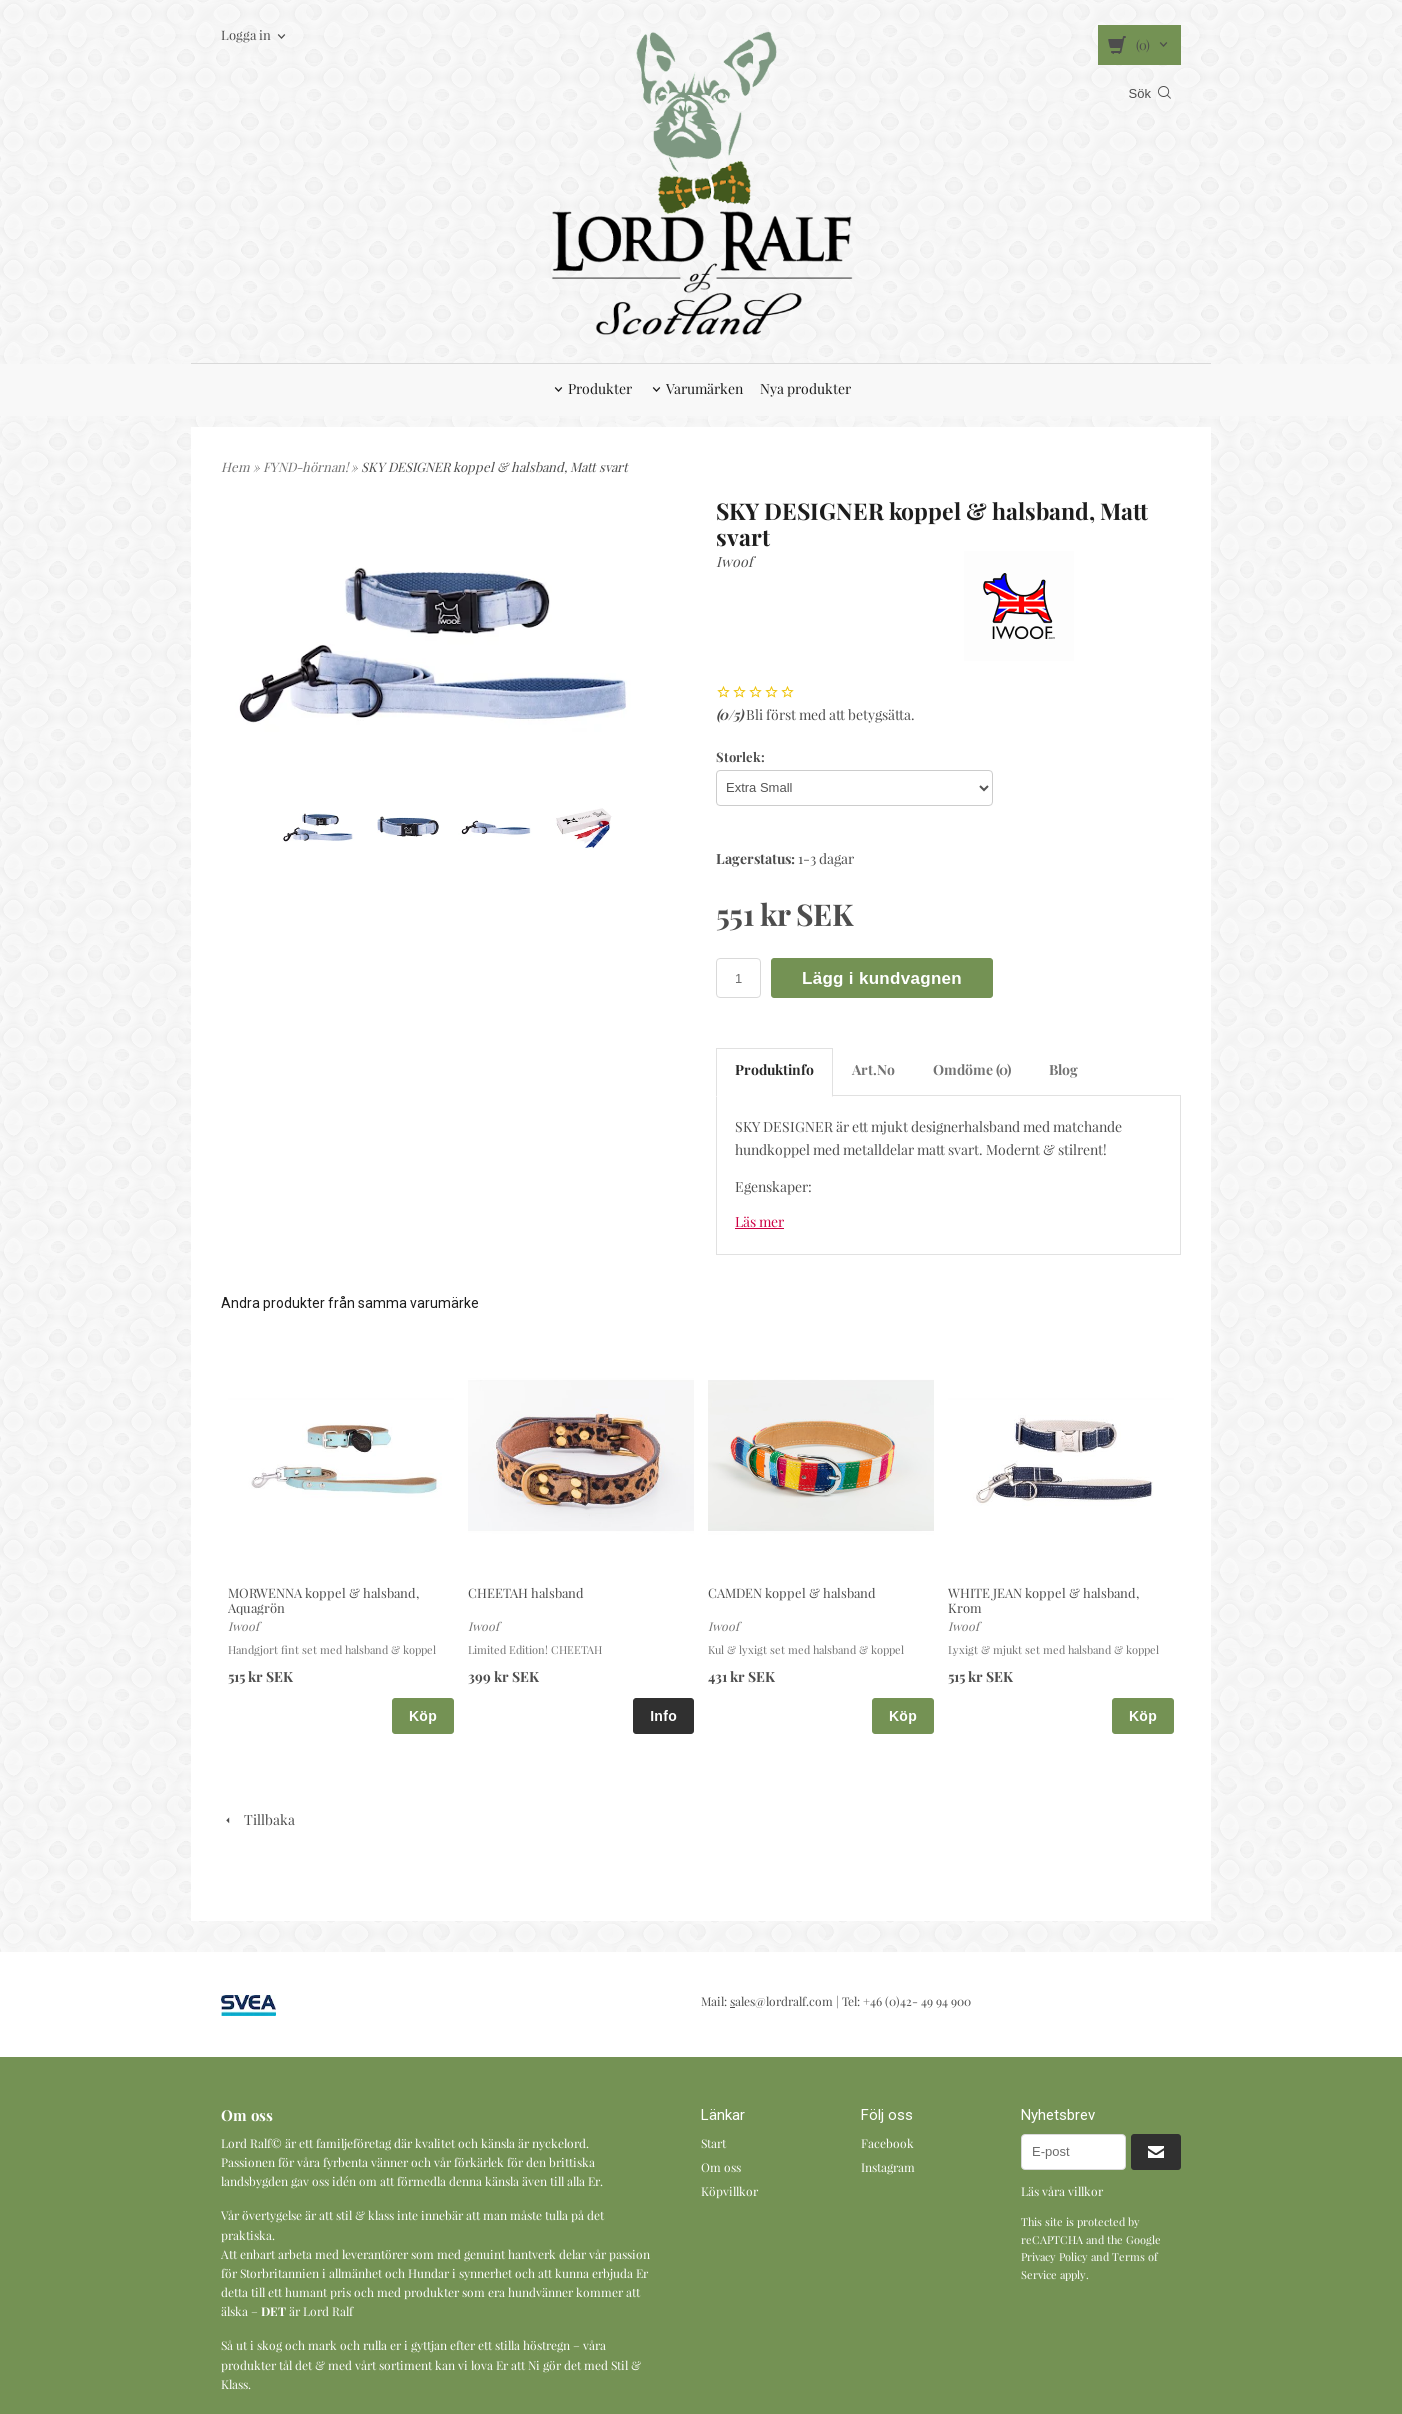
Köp (423, 1716)
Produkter (600, 388)
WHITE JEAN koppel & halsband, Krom (1043, 1600)
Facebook (887, 2143)
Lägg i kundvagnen (882, 978)
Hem (235, 466)
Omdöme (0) (972, 1069)
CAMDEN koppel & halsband (792, 1592)
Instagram (888, 2167)
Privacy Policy (1054, 2256)
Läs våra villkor (1062, 2191)
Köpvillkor (729, 2191)
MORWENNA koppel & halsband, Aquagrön (323, 1600)
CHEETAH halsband (526, 1592)
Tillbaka (258, 1819)
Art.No (873, 1069)
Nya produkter (805, 388)
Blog (1063, 1069)
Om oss (721, 2167)
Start (713, 2143)
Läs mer (759, 1221)
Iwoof (734, 561)
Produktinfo (774, 1069)
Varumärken (704, 388)
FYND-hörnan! (307, 466)
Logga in (246, 34)
